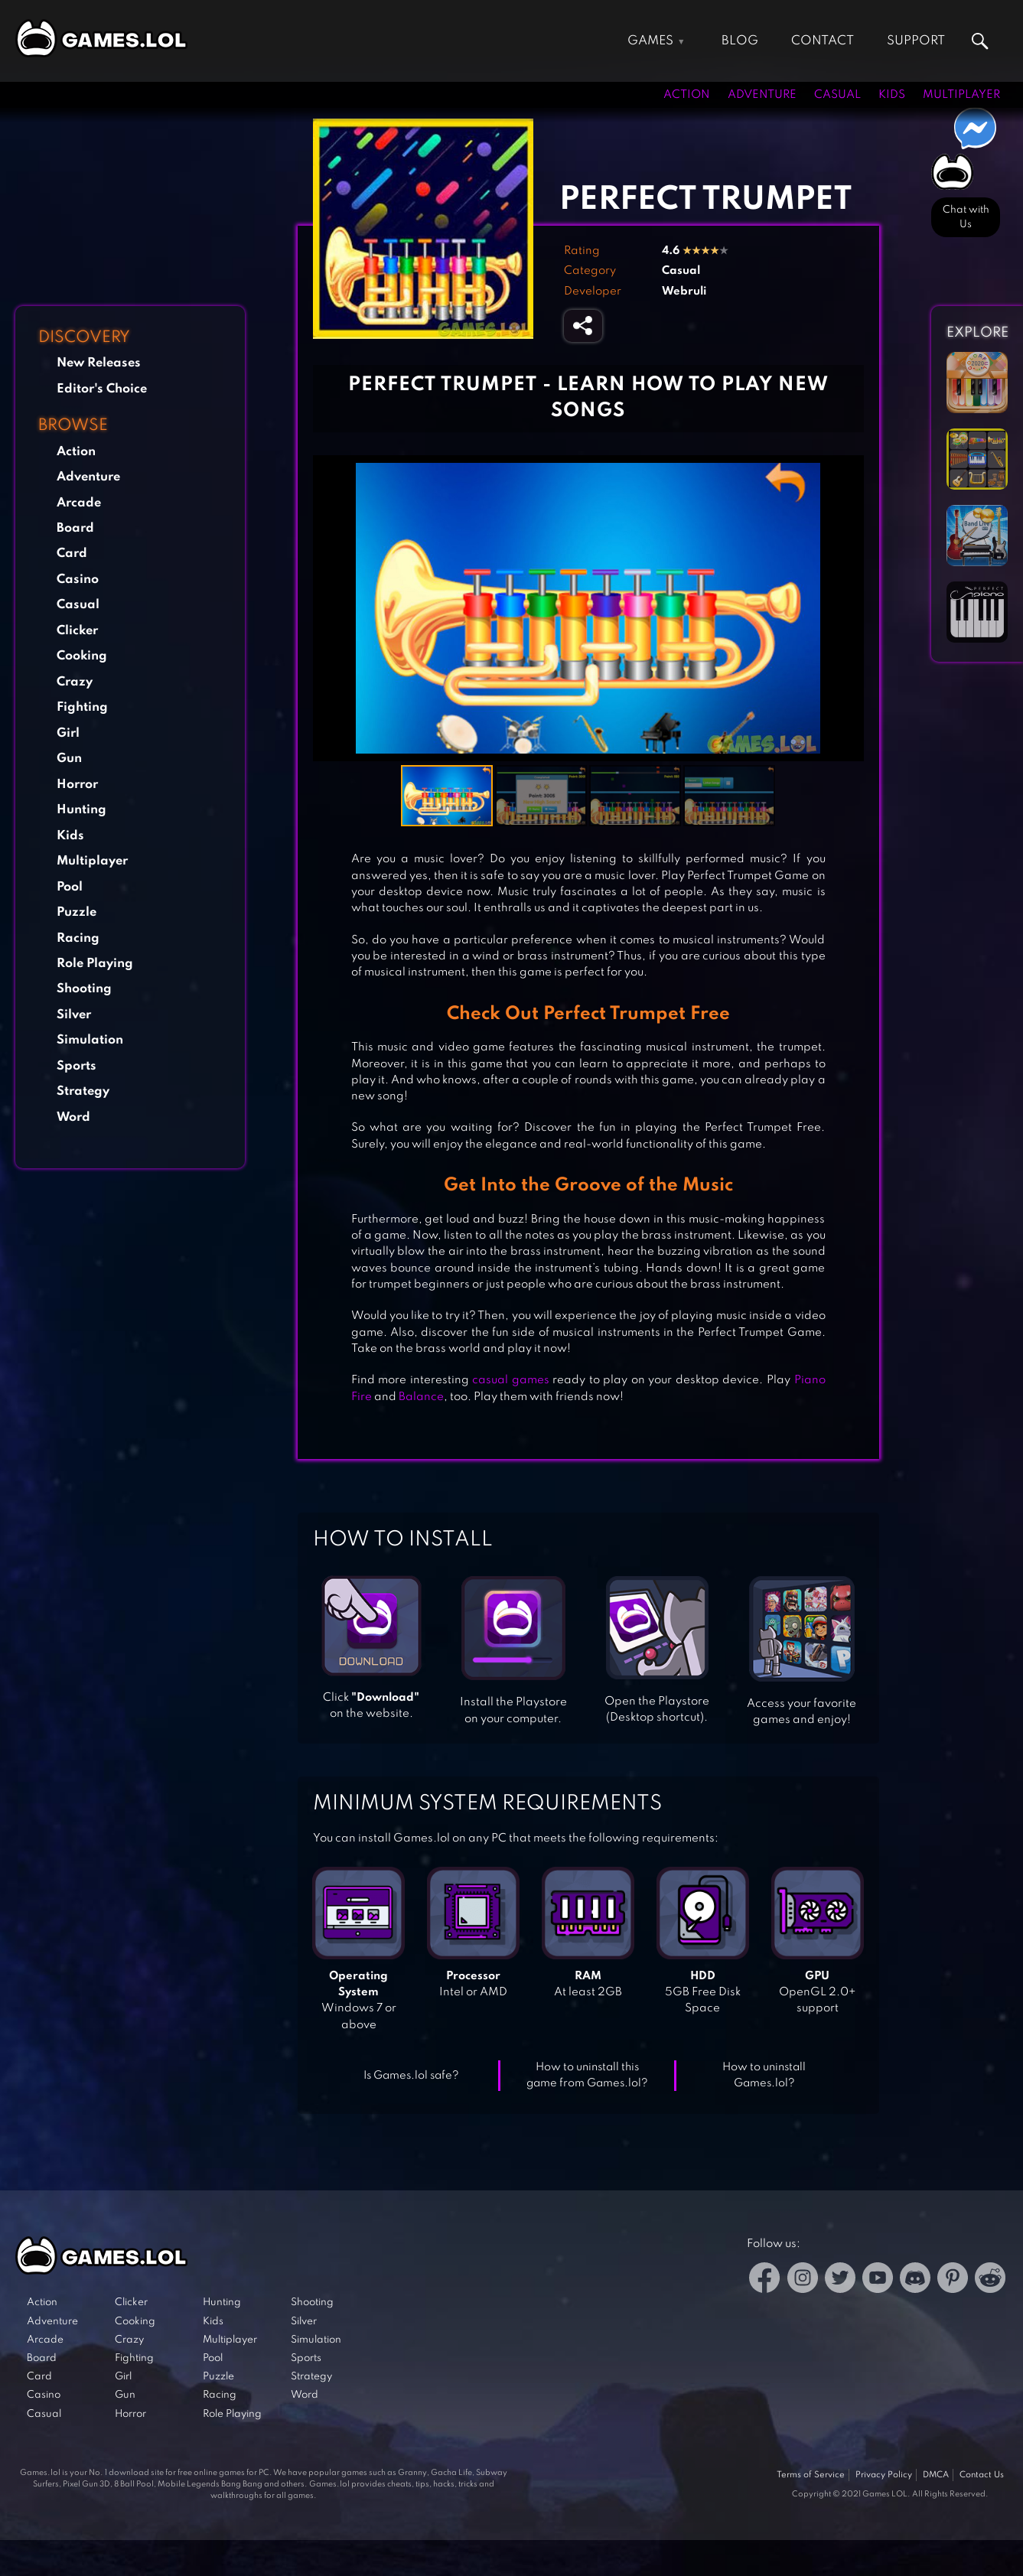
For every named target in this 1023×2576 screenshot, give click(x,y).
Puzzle (76, 912)
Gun (69, 758)
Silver (74, 1014)
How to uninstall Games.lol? (764, 2075)
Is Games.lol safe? (411, 2075)
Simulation (90, 1040)
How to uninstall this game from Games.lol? (587, 2075)
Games (650, 40)
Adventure (762, 95)
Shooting (84, 988)
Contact (822, 40)
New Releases (99, 363)
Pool (70, 887)
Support (916, 40)
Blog (740, 40)
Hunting (81, 809)
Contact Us (981, 2475)
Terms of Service (811, 2475)
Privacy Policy (883, 2475)
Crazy (75, 682)
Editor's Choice (102, 389)
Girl (68, 733)
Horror (77, 784)
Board (75, 528)
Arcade (79, 503)
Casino (78, 579)
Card (72, 553)
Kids (891, 95)
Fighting (82, 707)
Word (73, 1117)
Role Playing (95, 963)
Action (686, 95)
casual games (510, 1380)
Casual (837, 95)
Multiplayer (961, 95)
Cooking (82, 656)
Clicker (77, 630)
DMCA (936, 2475)
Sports (76, 1066)
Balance (421, 1397)
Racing (78, 938)
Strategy (83, 1091)
